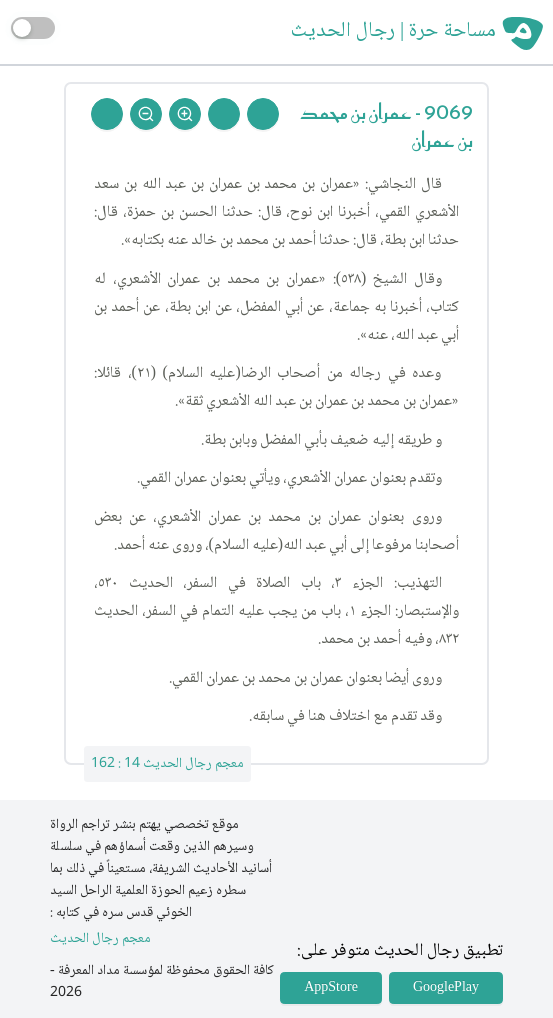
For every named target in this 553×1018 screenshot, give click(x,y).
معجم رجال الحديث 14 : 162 (167, 764)
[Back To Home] (107, 114)
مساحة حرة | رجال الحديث (393, 32)
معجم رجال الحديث (100, 939)
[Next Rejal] (224, 114)
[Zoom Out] (146, 114)
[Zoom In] (185, 114)
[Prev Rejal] (263, 114)
